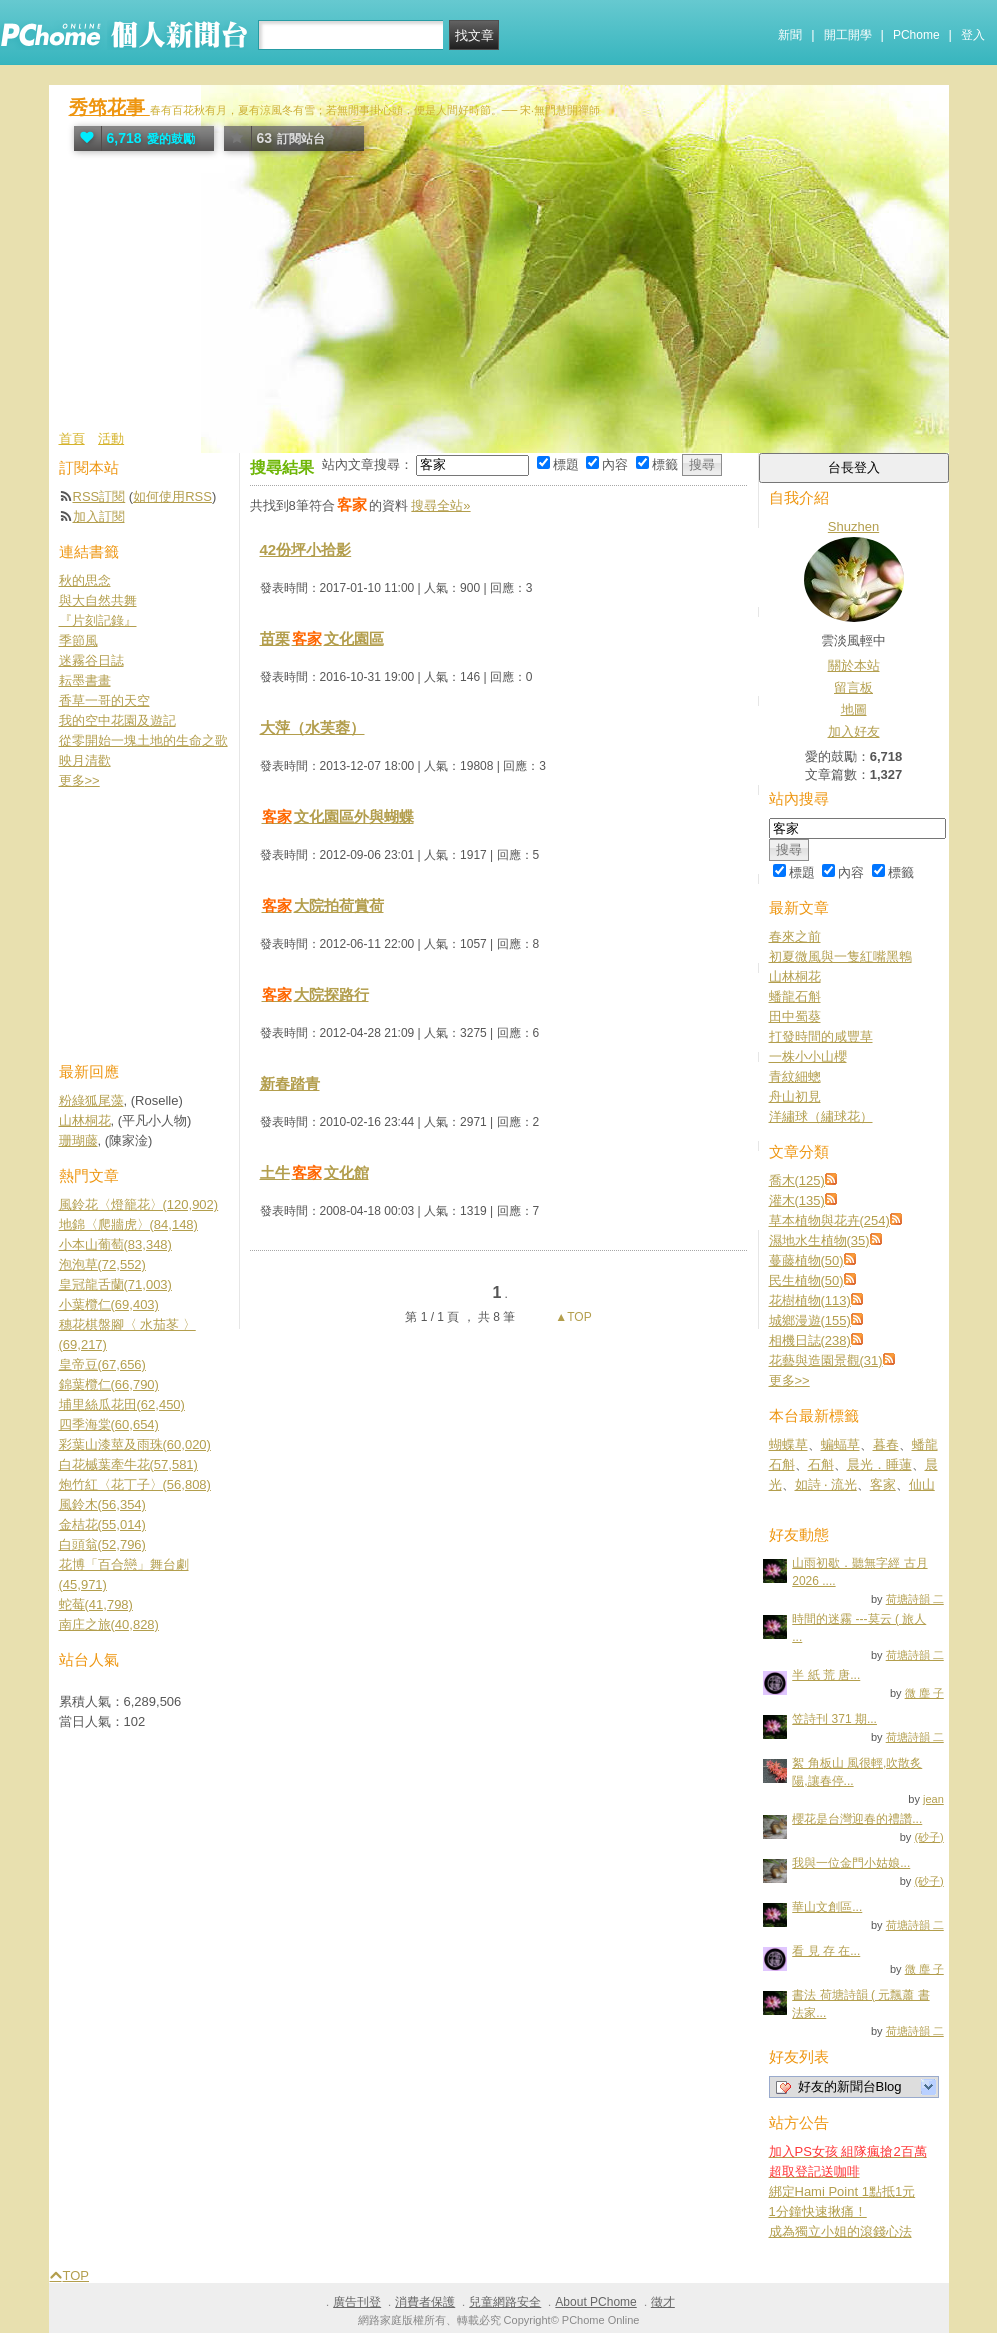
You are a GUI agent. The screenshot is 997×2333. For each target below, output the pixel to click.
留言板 (853, 687)
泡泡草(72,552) (102, 1264)
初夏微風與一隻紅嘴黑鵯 (840, 956)
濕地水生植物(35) (819, 1240)
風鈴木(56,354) (102, 1504)
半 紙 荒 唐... (826, 1675)
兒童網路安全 (505, 2302)
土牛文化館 (314, 1172)
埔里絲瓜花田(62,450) (122, 1404)
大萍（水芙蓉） (312, 727)
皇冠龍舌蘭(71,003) (115, 1284)
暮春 (886, 1444)
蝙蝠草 (840, 1444)
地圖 (854, 709)
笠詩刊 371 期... (834, 1719)
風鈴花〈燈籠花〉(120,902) (139, 1204)
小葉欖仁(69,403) (109, 1304)
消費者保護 (425, 2302)
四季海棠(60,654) (109, 1424)
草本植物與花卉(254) (829, 1220)
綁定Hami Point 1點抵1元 (842, 2191)
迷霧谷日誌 (91, 660)
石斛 (821, 1464)
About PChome (595, 2302)
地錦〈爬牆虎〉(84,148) (128, 1224)
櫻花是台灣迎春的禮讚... (857, 1819)
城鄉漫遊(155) (810, 1320)
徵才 (663, 2302)
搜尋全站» (440, 505)
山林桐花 (795, 976)
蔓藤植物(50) (806, 1260)
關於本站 (854, 665)
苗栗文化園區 (322, 638)
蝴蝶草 (788, 1444)
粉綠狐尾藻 (91, 1100)
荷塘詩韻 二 (915, 1599)
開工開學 (848, 35)
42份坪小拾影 (306, 549)
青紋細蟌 (795, 1076)
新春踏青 (290, 1083)
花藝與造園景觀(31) (826, 1360)
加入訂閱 (99, 516)
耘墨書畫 (85, 680)
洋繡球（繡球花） (821, 1116)
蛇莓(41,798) (96, 1604)
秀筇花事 (109, 107)
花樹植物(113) (810, 1300)
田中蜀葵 (795, 1016)
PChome (916, 35)
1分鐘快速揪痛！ (818, 2211)
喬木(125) (797, 1180)
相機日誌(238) (810, 1340)
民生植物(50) (806, 1280)
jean (933, 1799)
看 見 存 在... (826, 1951)
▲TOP (572, 1317)
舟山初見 (795, 1096)
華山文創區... (827, 1907)
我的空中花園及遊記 (117, 720)
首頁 (72, 438)
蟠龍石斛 (795, 996)
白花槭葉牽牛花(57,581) (128, 1464)
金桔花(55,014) (102, 1524)
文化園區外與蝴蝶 (337, 816)
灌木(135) (797, 1200)
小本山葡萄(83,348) (115, 1244)
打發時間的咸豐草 (821, 1036)
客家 (883, 1484)
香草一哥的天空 (104, 700)
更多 (789, 1380)
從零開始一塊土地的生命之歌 (143, 740)
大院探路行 (314, 994)
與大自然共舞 (98, 600)
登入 (973, 35)
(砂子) (928, 1837)
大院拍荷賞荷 (322, 905)
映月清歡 (85, 760)
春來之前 (795, 936)
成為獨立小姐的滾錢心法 (840, 2231)
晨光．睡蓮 (879, 1464)
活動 (111, 438)
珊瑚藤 (78, 1140)
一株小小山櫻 (808, 1056)
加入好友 (854, 731)
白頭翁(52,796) (102, 1544)
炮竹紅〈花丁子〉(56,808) (135, 1484)
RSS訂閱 (99, 496)
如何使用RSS (172, 496)
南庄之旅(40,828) (109, 1624)
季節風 (78, 640)
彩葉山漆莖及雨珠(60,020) (135, 1444)
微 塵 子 (924, 1693)
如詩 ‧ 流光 (826, 1484)
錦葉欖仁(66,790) (109, 1384)
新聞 (790, 35)
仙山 (922, 1484)
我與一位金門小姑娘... (851, 1863)
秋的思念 (85, 580)
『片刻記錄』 (98, 620)
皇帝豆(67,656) (102, 1364)
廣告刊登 (357, 2302)
